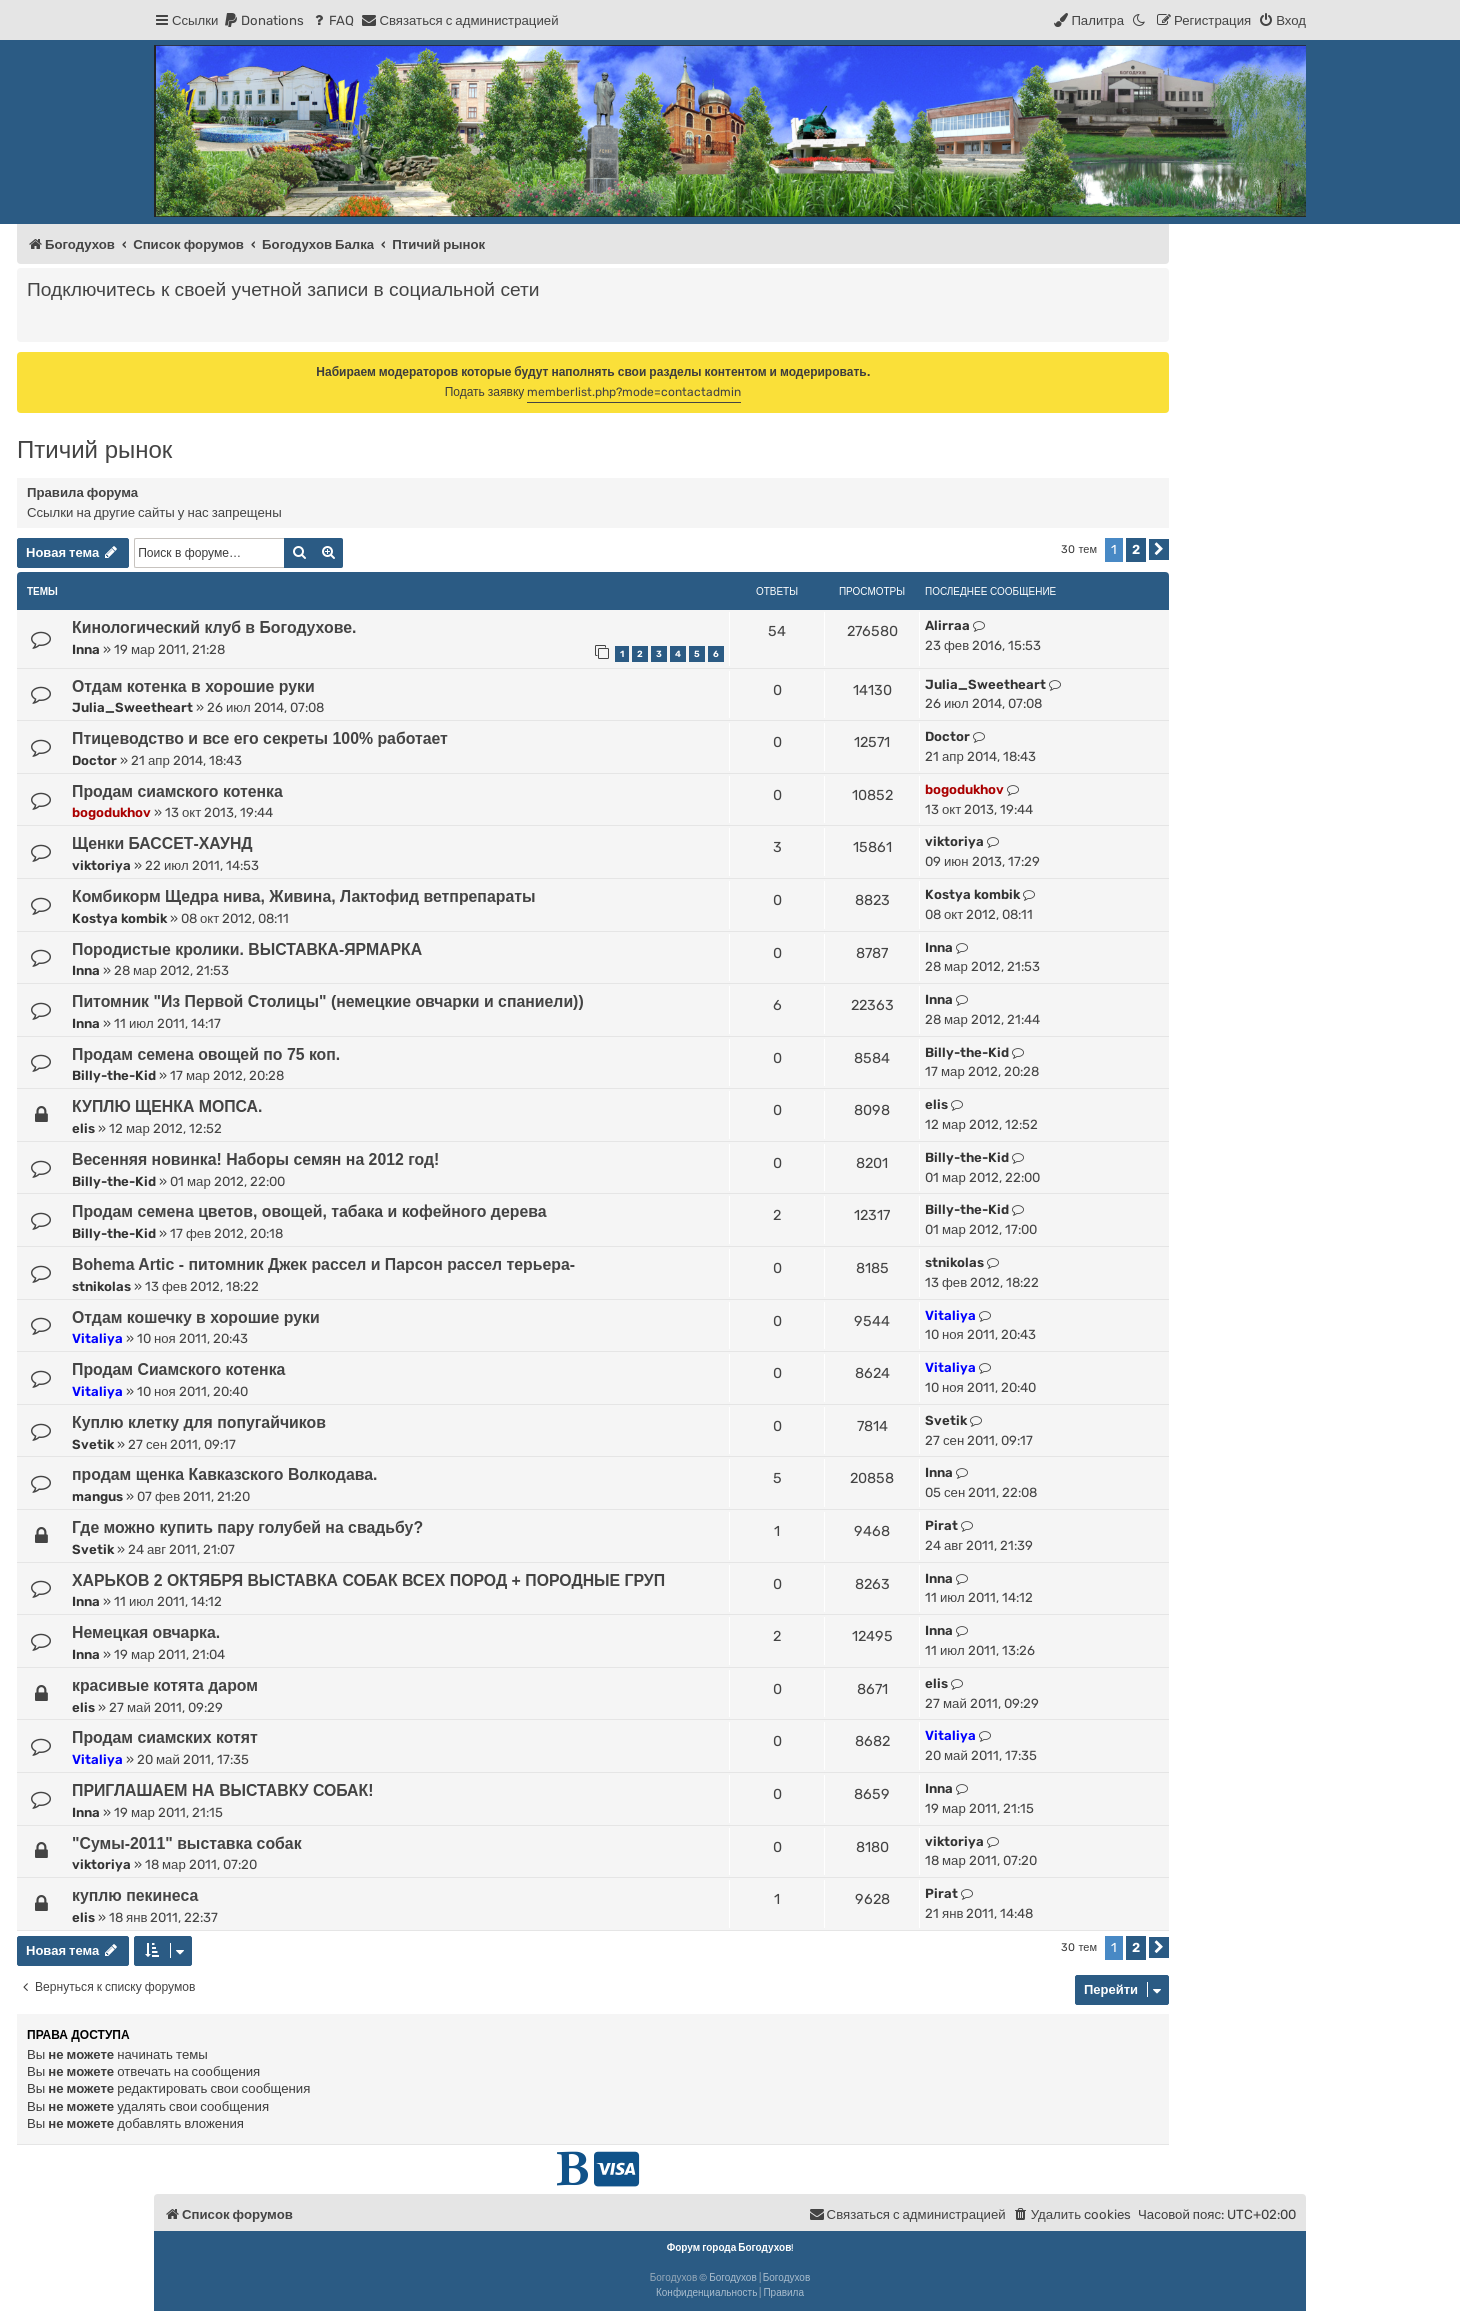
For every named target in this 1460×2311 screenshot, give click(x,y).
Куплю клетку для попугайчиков (199, 1422)
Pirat (941, 1525)
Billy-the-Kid (114, 1075)
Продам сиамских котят (165, 1737)
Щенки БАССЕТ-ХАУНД (162, 843)
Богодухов (733, 2278)
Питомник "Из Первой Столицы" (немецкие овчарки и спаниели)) (328, 1001)
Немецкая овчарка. (146, 1632)
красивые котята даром (165, 1685)
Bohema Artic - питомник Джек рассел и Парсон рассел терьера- (323, 1264)
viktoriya (101, 865)
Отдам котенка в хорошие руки (193, 686)
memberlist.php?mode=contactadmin (634, 392)
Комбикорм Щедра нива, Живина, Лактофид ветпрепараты (303, 896)
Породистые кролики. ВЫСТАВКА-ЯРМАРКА (247, 949)
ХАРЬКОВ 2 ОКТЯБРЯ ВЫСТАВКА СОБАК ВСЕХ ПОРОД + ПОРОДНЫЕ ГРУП (368, 1580)
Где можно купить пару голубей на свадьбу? (247, 1527)
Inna (86, 649)
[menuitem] (263, 20)
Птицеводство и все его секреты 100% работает (260, 738)
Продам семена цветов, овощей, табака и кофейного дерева (309, 1211)
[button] (1159, 549)
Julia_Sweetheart (132, 707)
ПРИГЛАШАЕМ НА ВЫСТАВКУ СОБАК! (222, 1790)
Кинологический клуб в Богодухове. (214, 627)
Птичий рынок (94, 449)
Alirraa (947, 625)
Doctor (94, 760)
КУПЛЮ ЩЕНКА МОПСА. (167, 1106)
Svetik (93, 1444)
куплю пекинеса (135, 1895)
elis (83, 1128)
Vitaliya (97, 1338)
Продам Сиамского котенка (178, 1369)
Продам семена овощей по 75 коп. (206, 1054)
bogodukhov (111, 812)
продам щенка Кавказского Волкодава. (224, 1474)
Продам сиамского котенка (177, 791)
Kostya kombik (119, 918)
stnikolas (101, 1286)
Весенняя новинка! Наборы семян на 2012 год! (255, 1159)
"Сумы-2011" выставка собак (187, 1843)
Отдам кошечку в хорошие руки (196, 1317)
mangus (97, 1496)
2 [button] (1136, 549)
